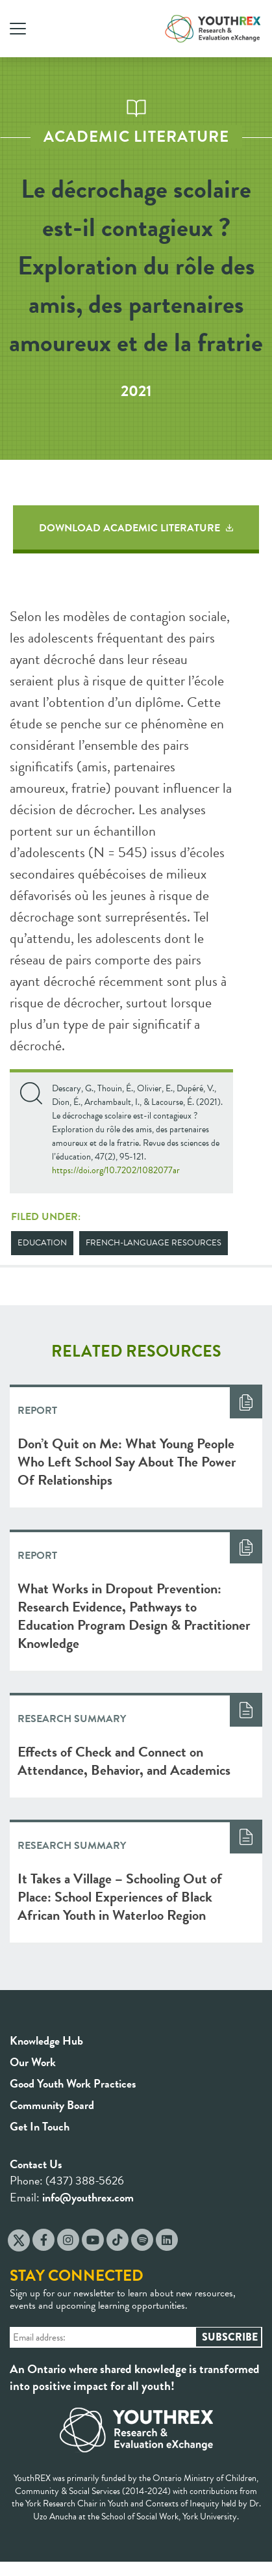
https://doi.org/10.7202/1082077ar (116, 1170)
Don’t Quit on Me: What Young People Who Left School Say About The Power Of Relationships (127, 1462)
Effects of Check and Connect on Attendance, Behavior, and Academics (124, 1761)
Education (42, 1242)
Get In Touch (39, 2126)
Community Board (52, 2105)
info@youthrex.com (88, 2197)
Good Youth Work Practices (73, 2083)
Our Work (33, 2062)
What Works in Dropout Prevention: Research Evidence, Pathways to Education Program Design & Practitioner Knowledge (134, 1616)
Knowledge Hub (46, 2040)
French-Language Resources (153, 1242)
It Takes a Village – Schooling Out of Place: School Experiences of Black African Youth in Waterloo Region (120, 1897)
